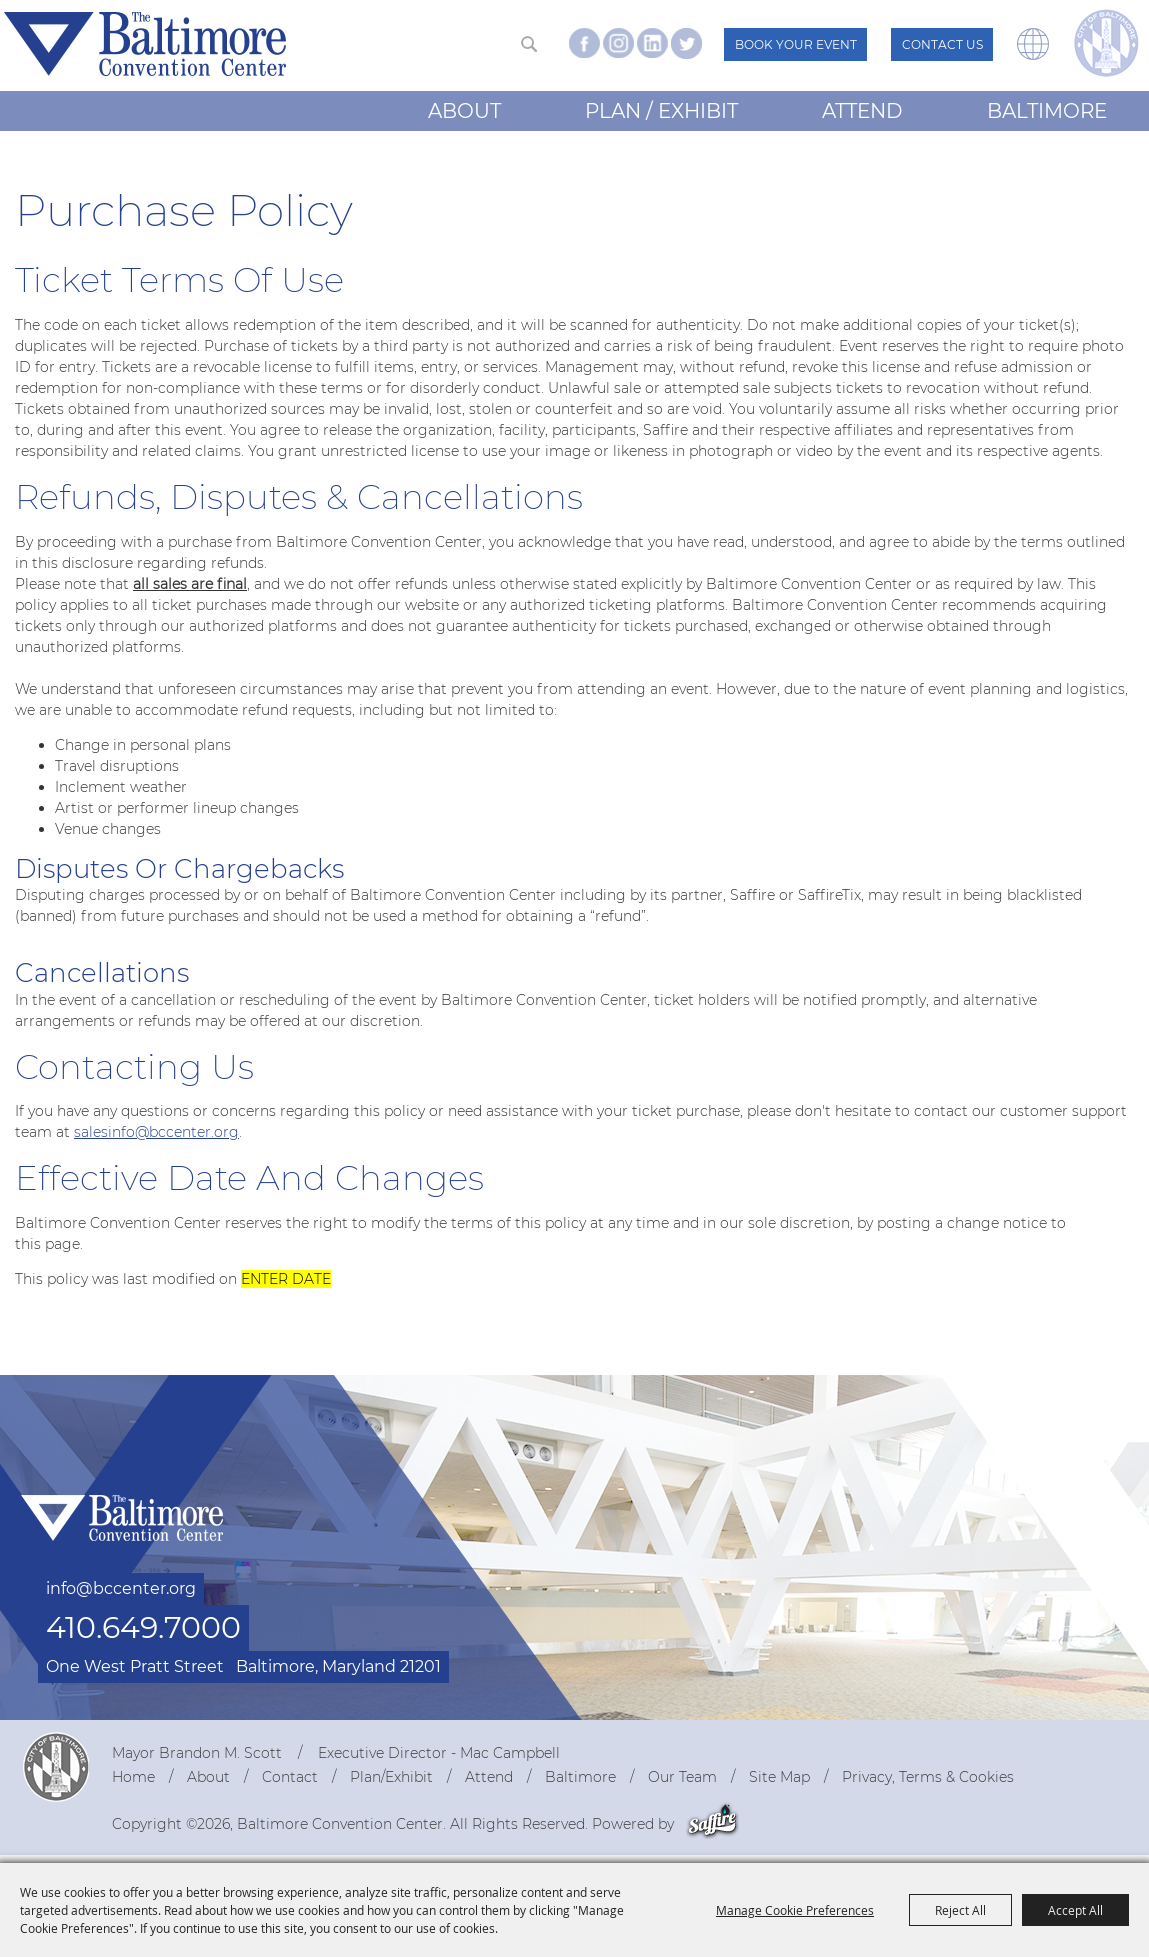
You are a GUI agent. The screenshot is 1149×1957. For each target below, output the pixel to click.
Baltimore (1047, 111)
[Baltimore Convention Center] (145, 44)
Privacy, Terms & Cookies (928, 1777)
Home (133, 1777)
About (464, 111)
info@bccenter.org (121, 1588)
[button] (1033, 55)
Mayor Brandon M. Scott (197, 1753)
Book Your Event (796, 44)
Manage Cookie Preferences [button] (795, 1910)
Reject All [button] (960, 1910)
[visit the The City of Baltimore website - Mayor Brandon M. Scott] (1106, 43)
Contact (290, 1777)
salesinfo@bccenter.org (156, 1132)
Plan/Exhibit (391, 1777)
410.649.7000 (143, 1627)
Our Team (682, 1777)
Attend (862, 111)
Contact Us (942, 44)
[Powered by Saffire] (712, 1824)
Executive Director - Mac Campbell (439, 1753)
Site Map (779, 1777)
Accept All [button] (1075, 1910)
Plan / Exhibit (661, 111)
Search (528, 44)
